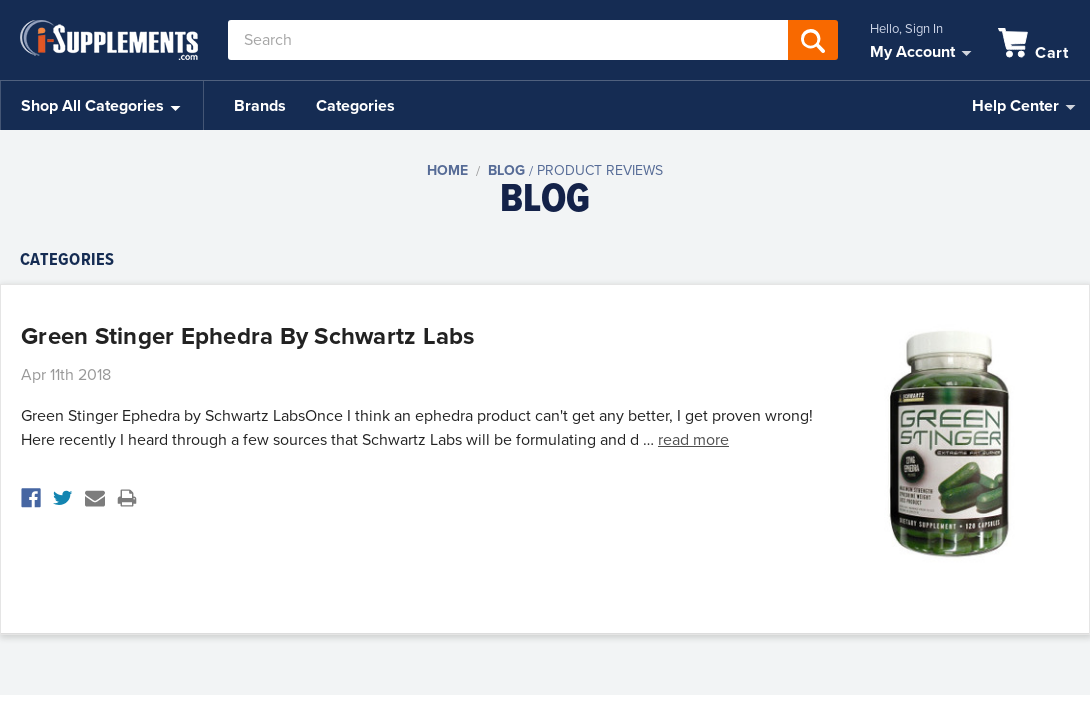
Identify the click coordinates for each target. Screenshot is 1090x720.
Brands (260, 106)
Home (447, 170)
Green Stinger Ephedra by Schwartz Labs (248, 336)
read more (693, 440)
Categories (355, 106)
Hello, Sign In (906, 29)
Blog (506, 170)
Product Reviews (600, 170)
